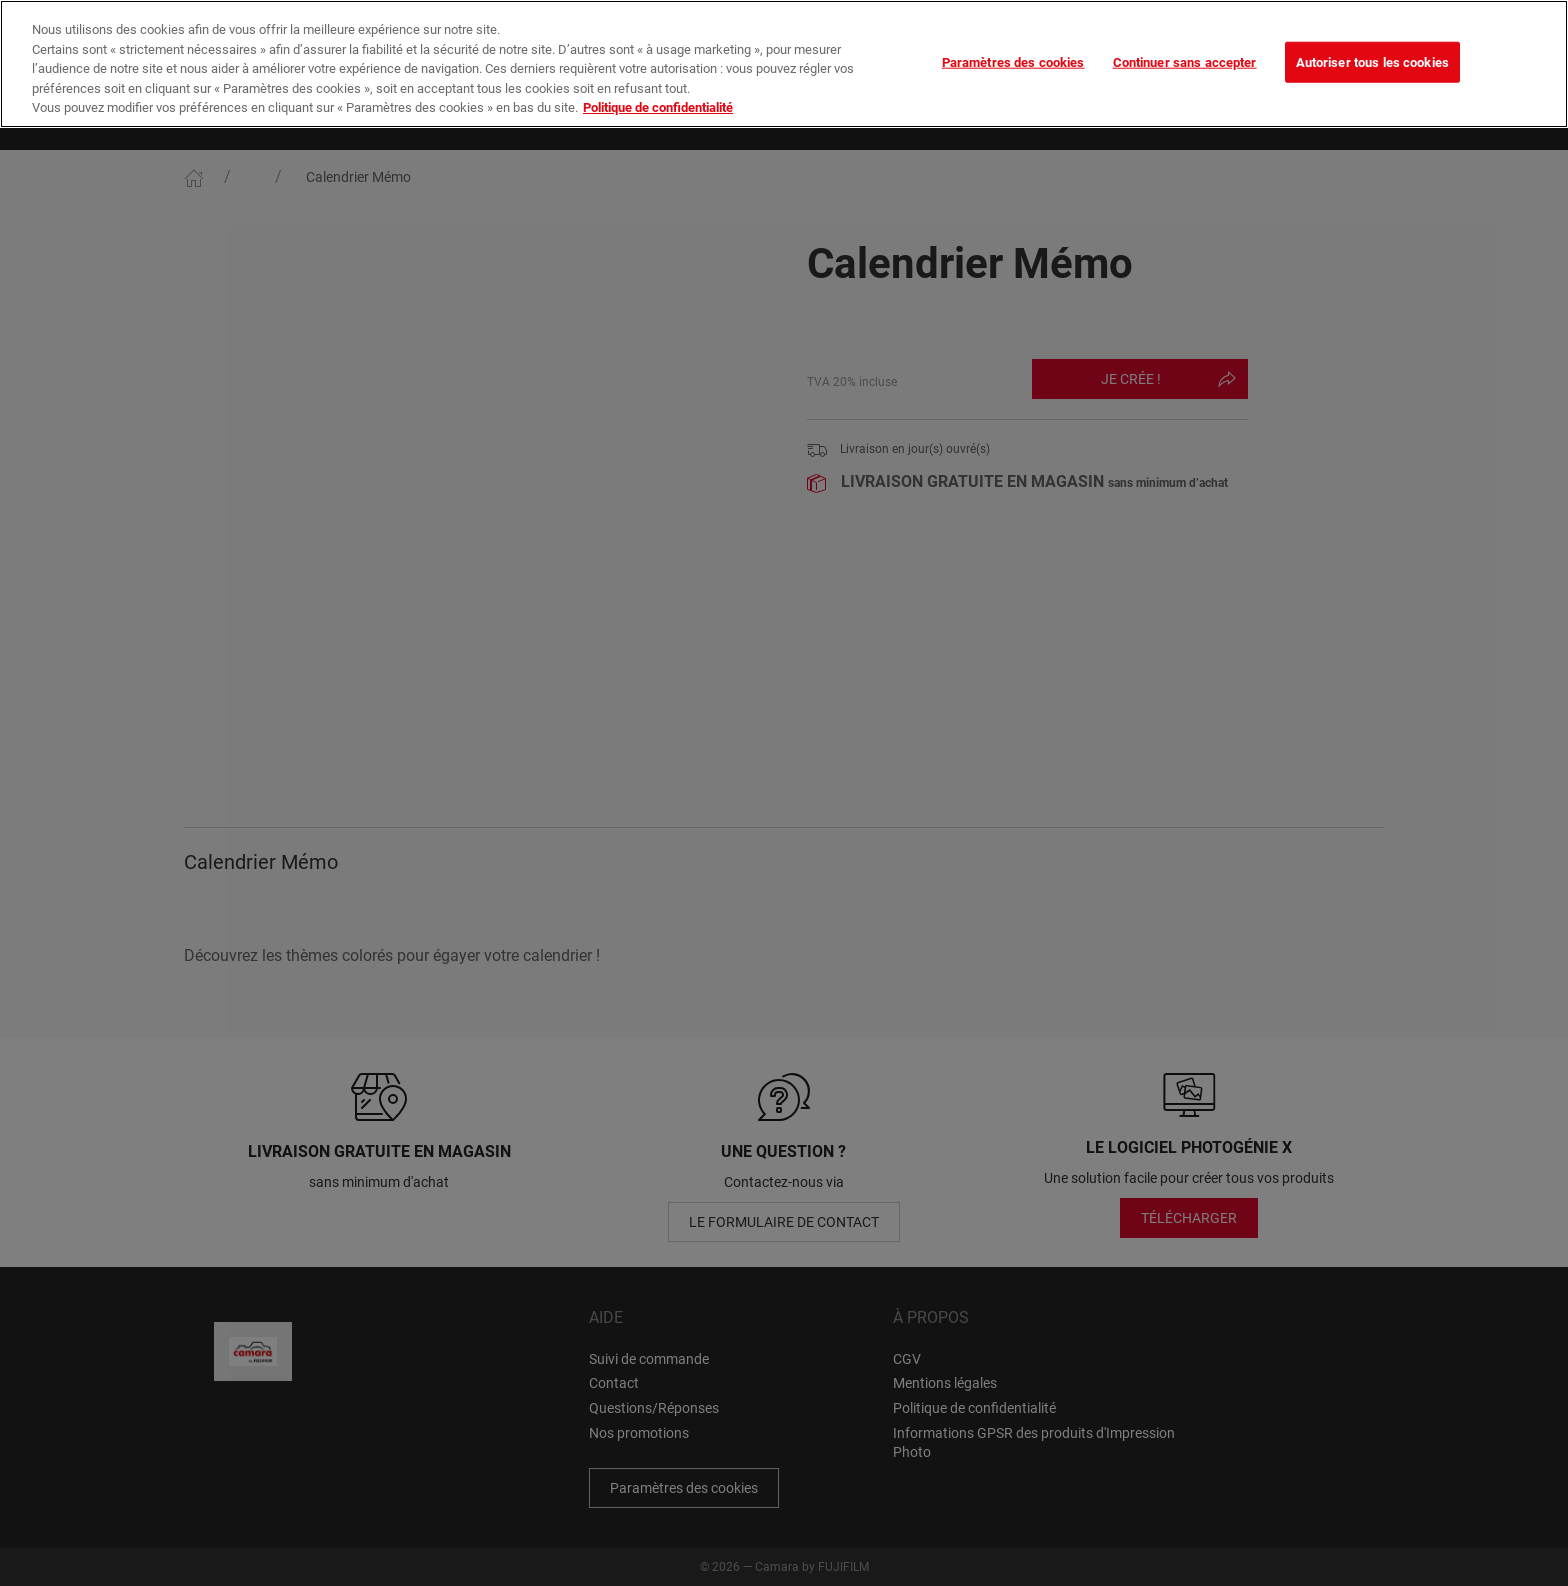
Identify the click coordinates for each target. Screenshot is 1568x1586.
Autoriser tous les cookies (1372, 30)
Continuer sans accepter (1185, 30)
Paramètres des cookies (1013, 30)
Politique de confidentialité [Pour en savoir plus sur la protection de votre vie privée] (658, 76)
